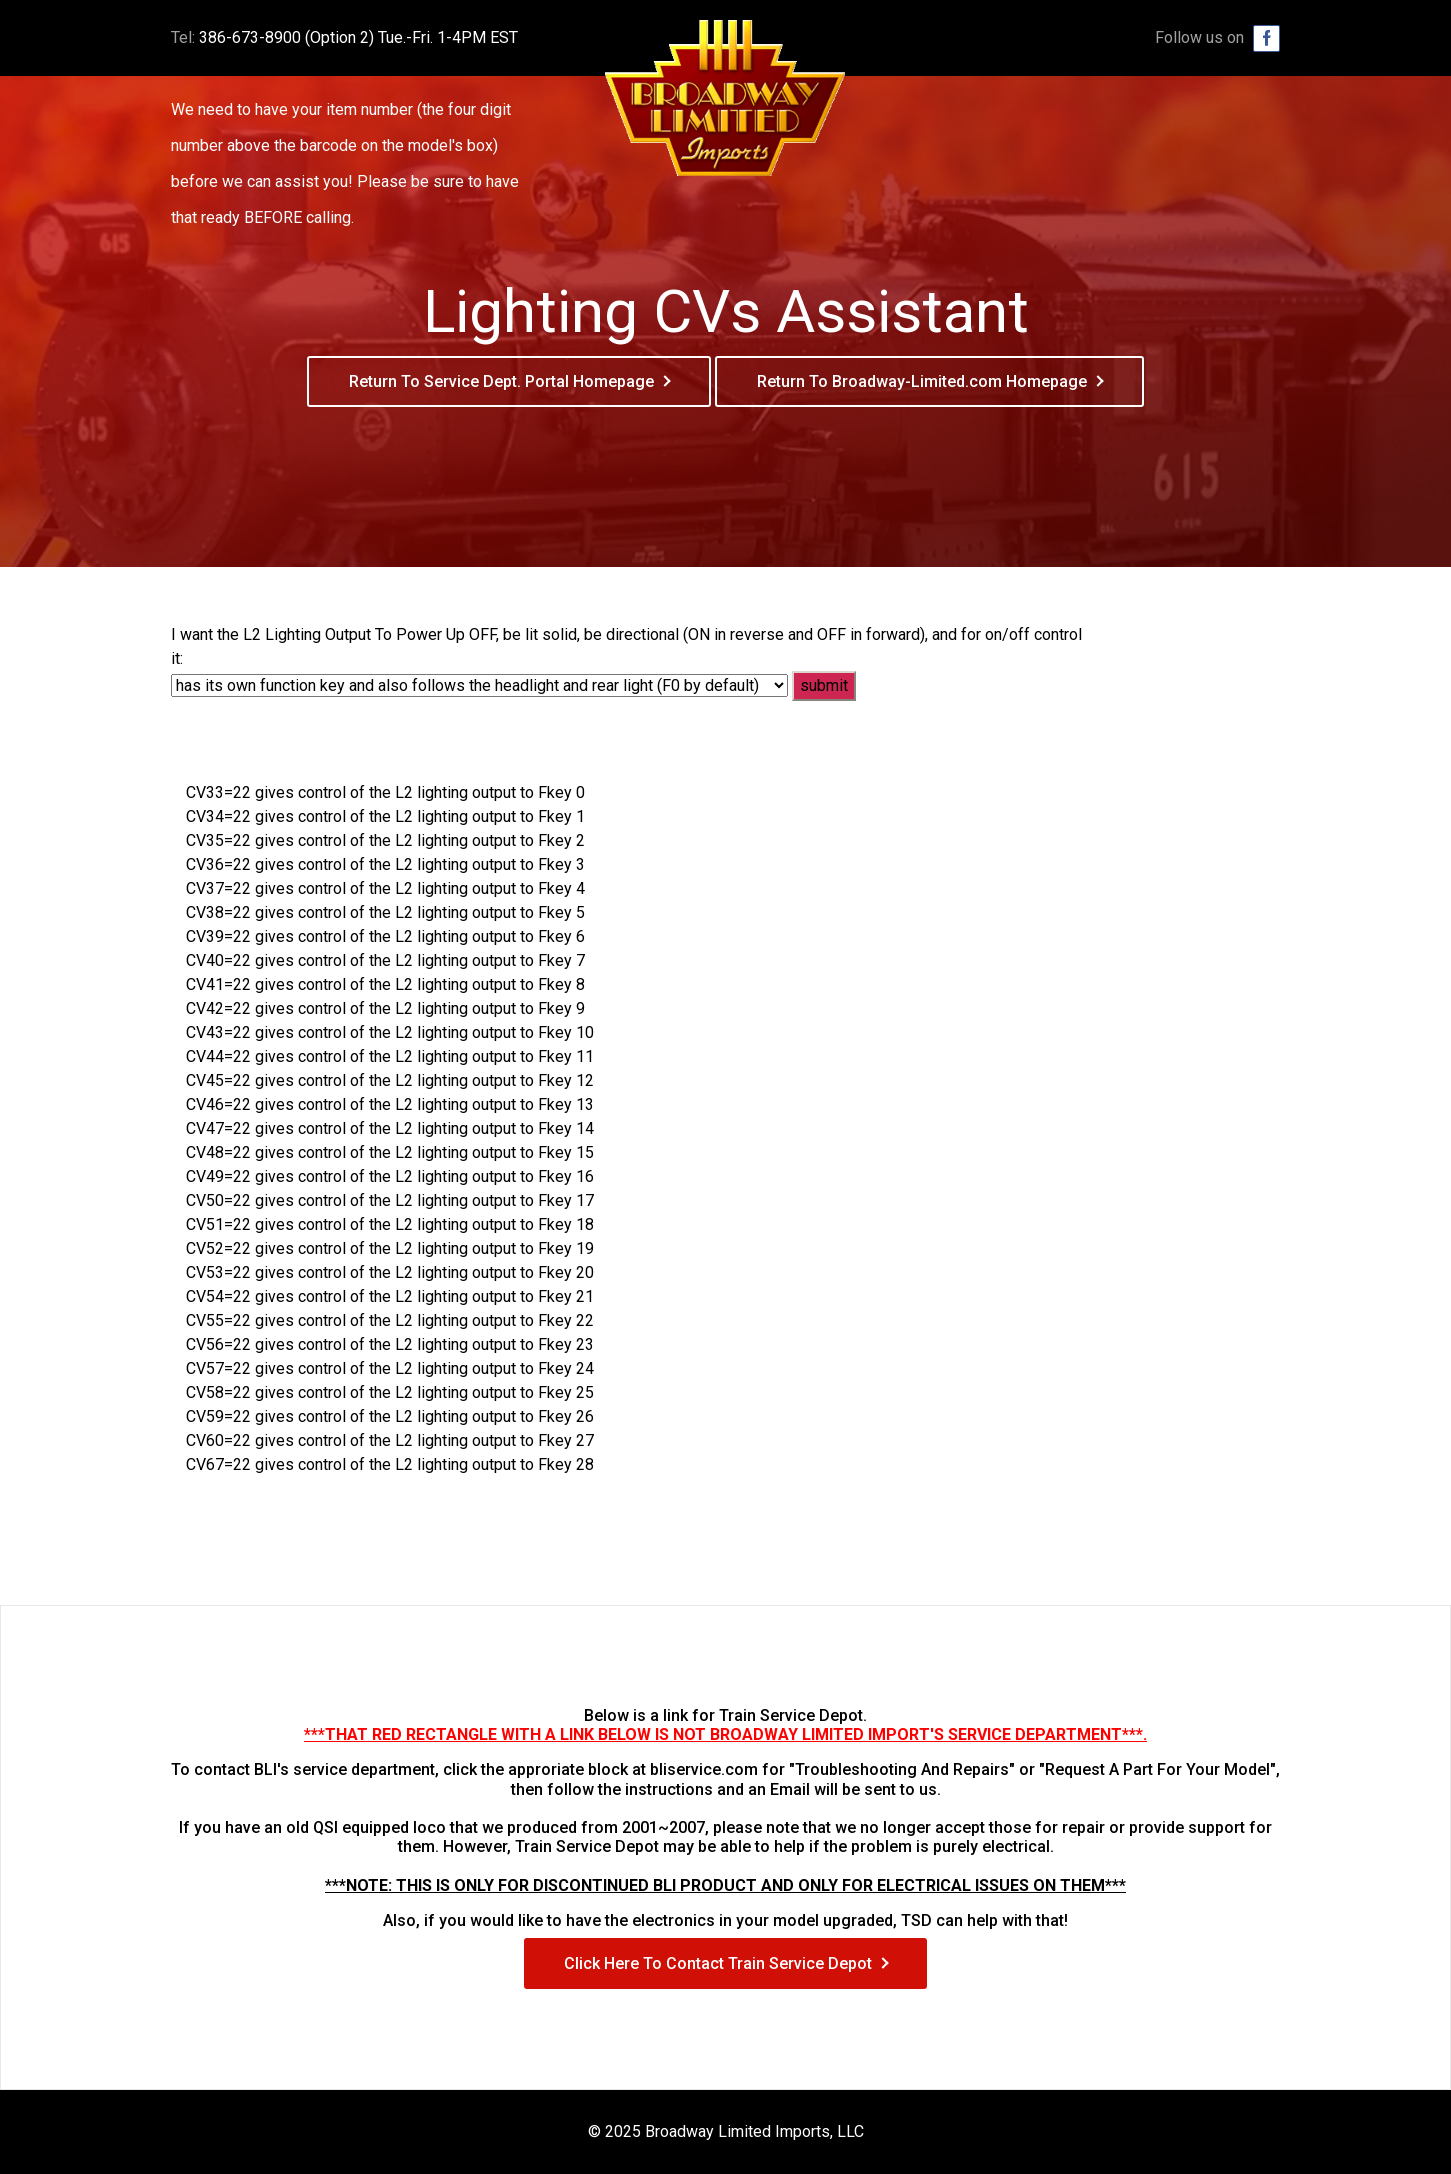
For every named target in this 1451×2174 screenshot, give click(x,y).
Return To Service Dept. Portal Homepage (501, 381)
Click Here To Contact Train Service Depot (718, 1963)
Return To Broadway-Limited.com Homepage (922, 381)
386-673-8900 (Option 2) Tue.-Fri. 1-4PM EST (358, 37)
